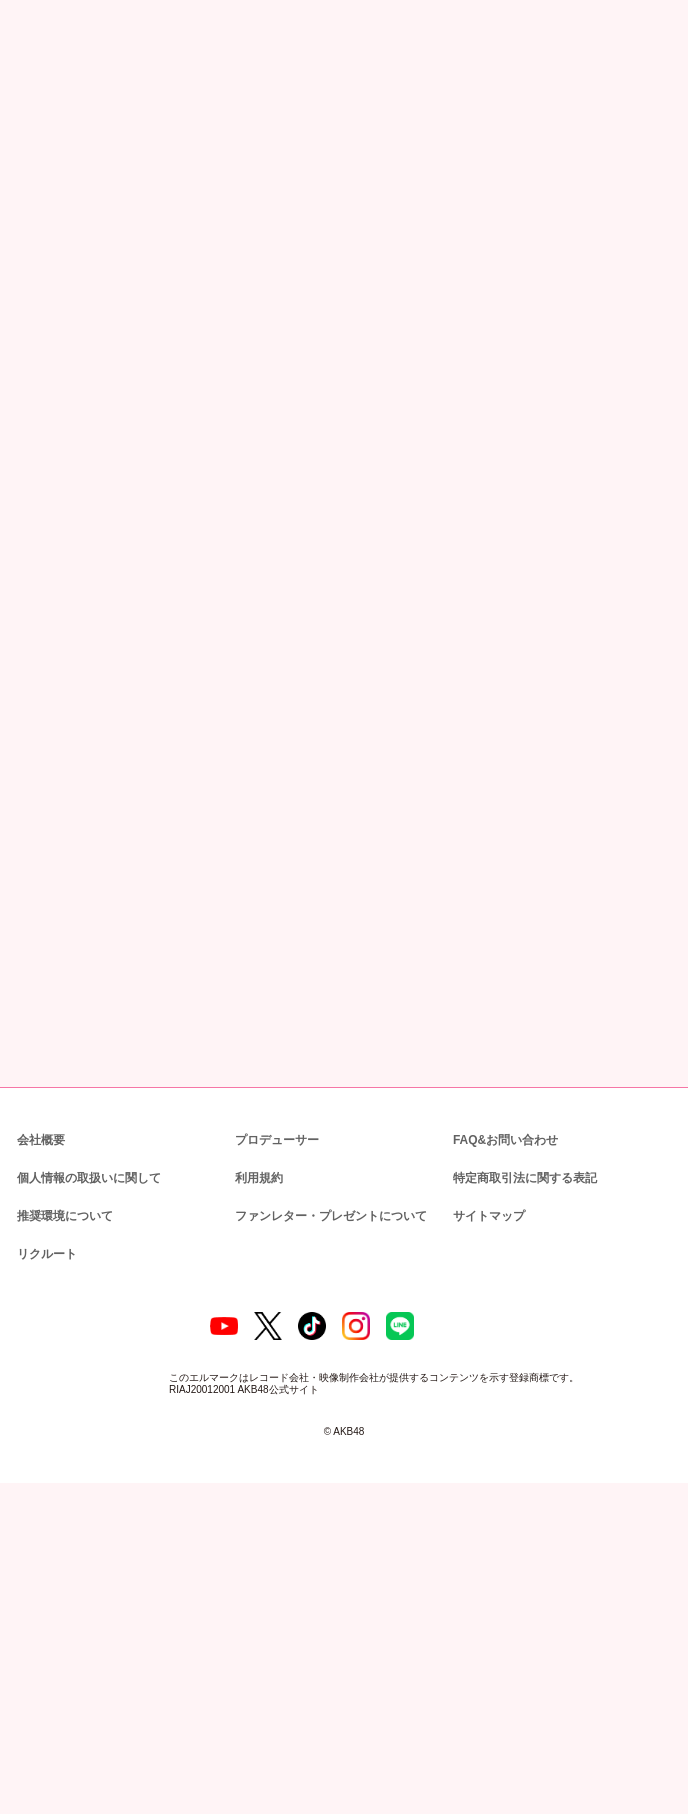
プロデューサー (274, 1455)
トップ (28, 103)
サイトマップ (485, 1531)
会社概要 (41, 1455)
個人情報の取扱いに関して (87, 1493)
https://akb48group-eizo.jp (96, 699)
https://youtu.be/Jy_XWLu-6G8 (104, 567)
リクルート (44, 1569)
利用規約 (259, 1493)
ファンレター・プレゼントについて (320, 1531)
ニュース (79, 103)
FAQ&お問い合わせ (505, 1455)
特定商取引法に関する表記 (524, 1493)
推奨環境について (63, 1531)
